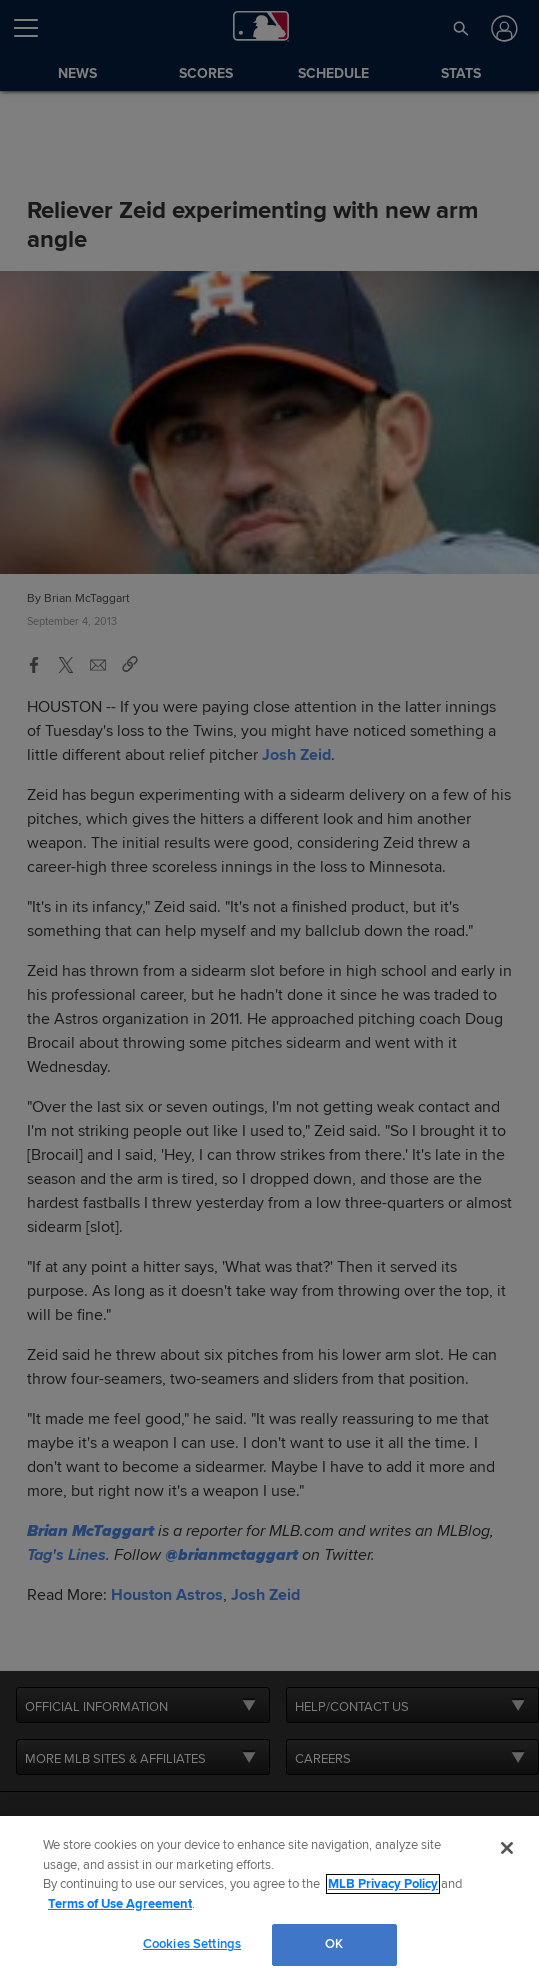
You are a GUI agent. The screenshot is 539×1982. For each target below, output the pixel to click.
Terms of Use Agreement (120, 1904)
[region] (269, 1899)
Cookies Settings (192, 1944)
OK (334, 1944)
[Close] (507, 1848)
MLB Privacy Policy (383, 1884)
